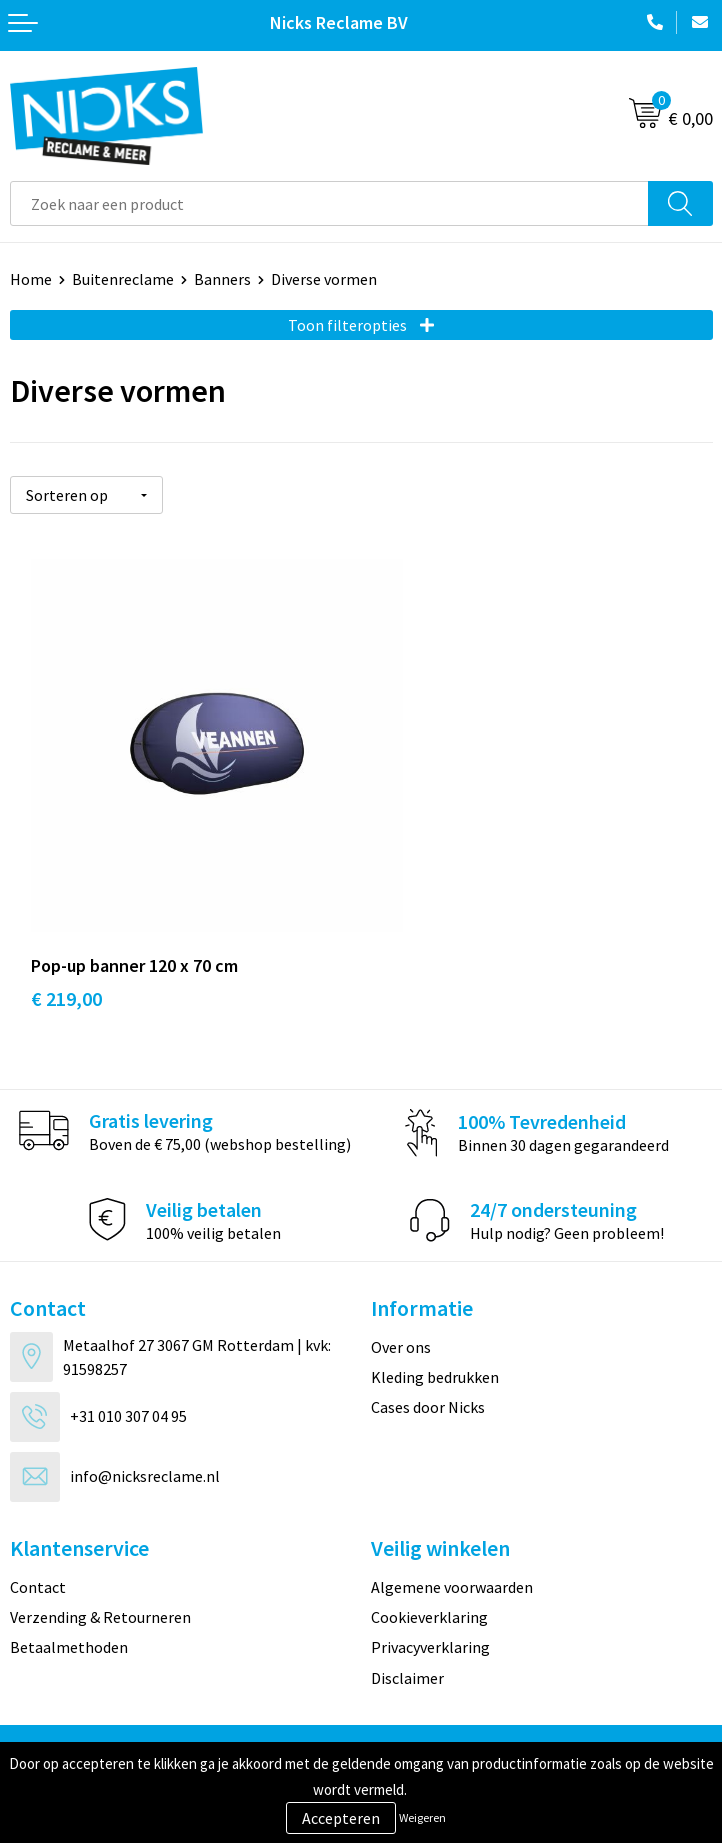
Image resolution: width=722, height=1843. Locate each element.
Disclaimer (407, 1614)
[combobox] (329, 203)
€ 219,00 (66, 934)
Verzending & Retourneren (100, 1553)
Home (31, 279)
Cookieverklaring (429, 1553)
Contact (38, 1523)
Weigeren (422, 1817)
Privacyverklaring (430, 1583)
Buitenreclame (123, 279)
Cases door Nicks (428, 1343)
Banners (222, 279)
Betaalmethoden (69, 1583)
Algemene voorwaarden (452, 1523)
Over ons (401, 1283)
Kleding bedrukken (435, 1313)
